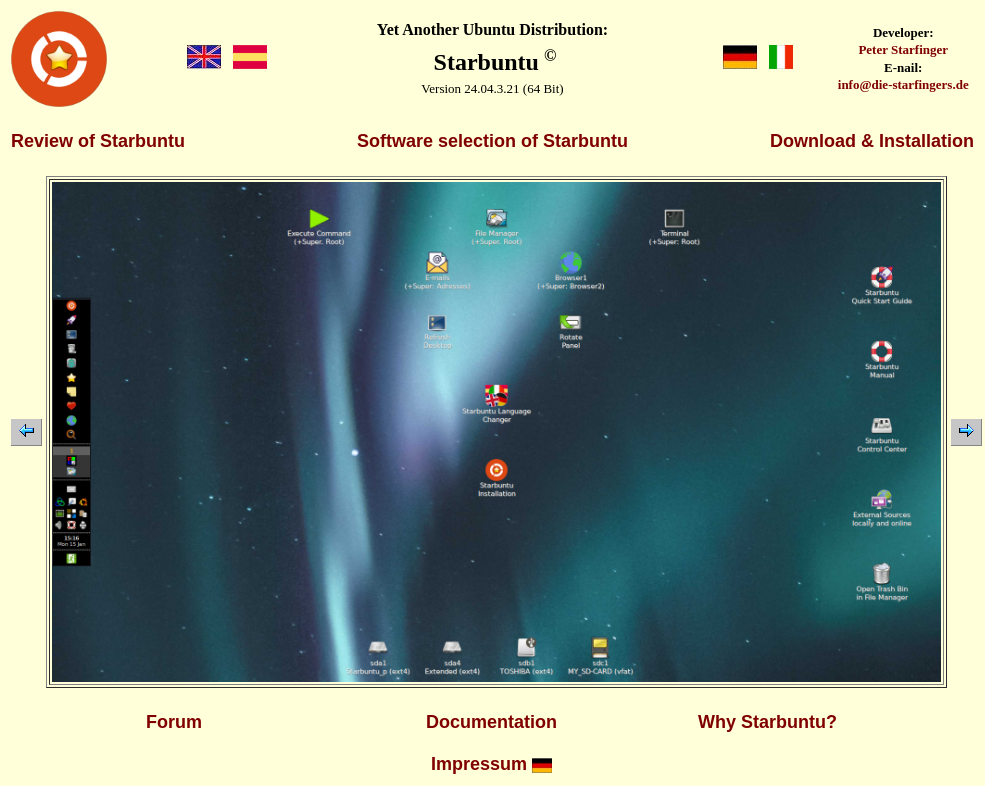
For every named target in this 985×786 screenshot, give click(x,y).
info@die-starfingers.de (903, 84)
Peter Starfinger (903, 49)
